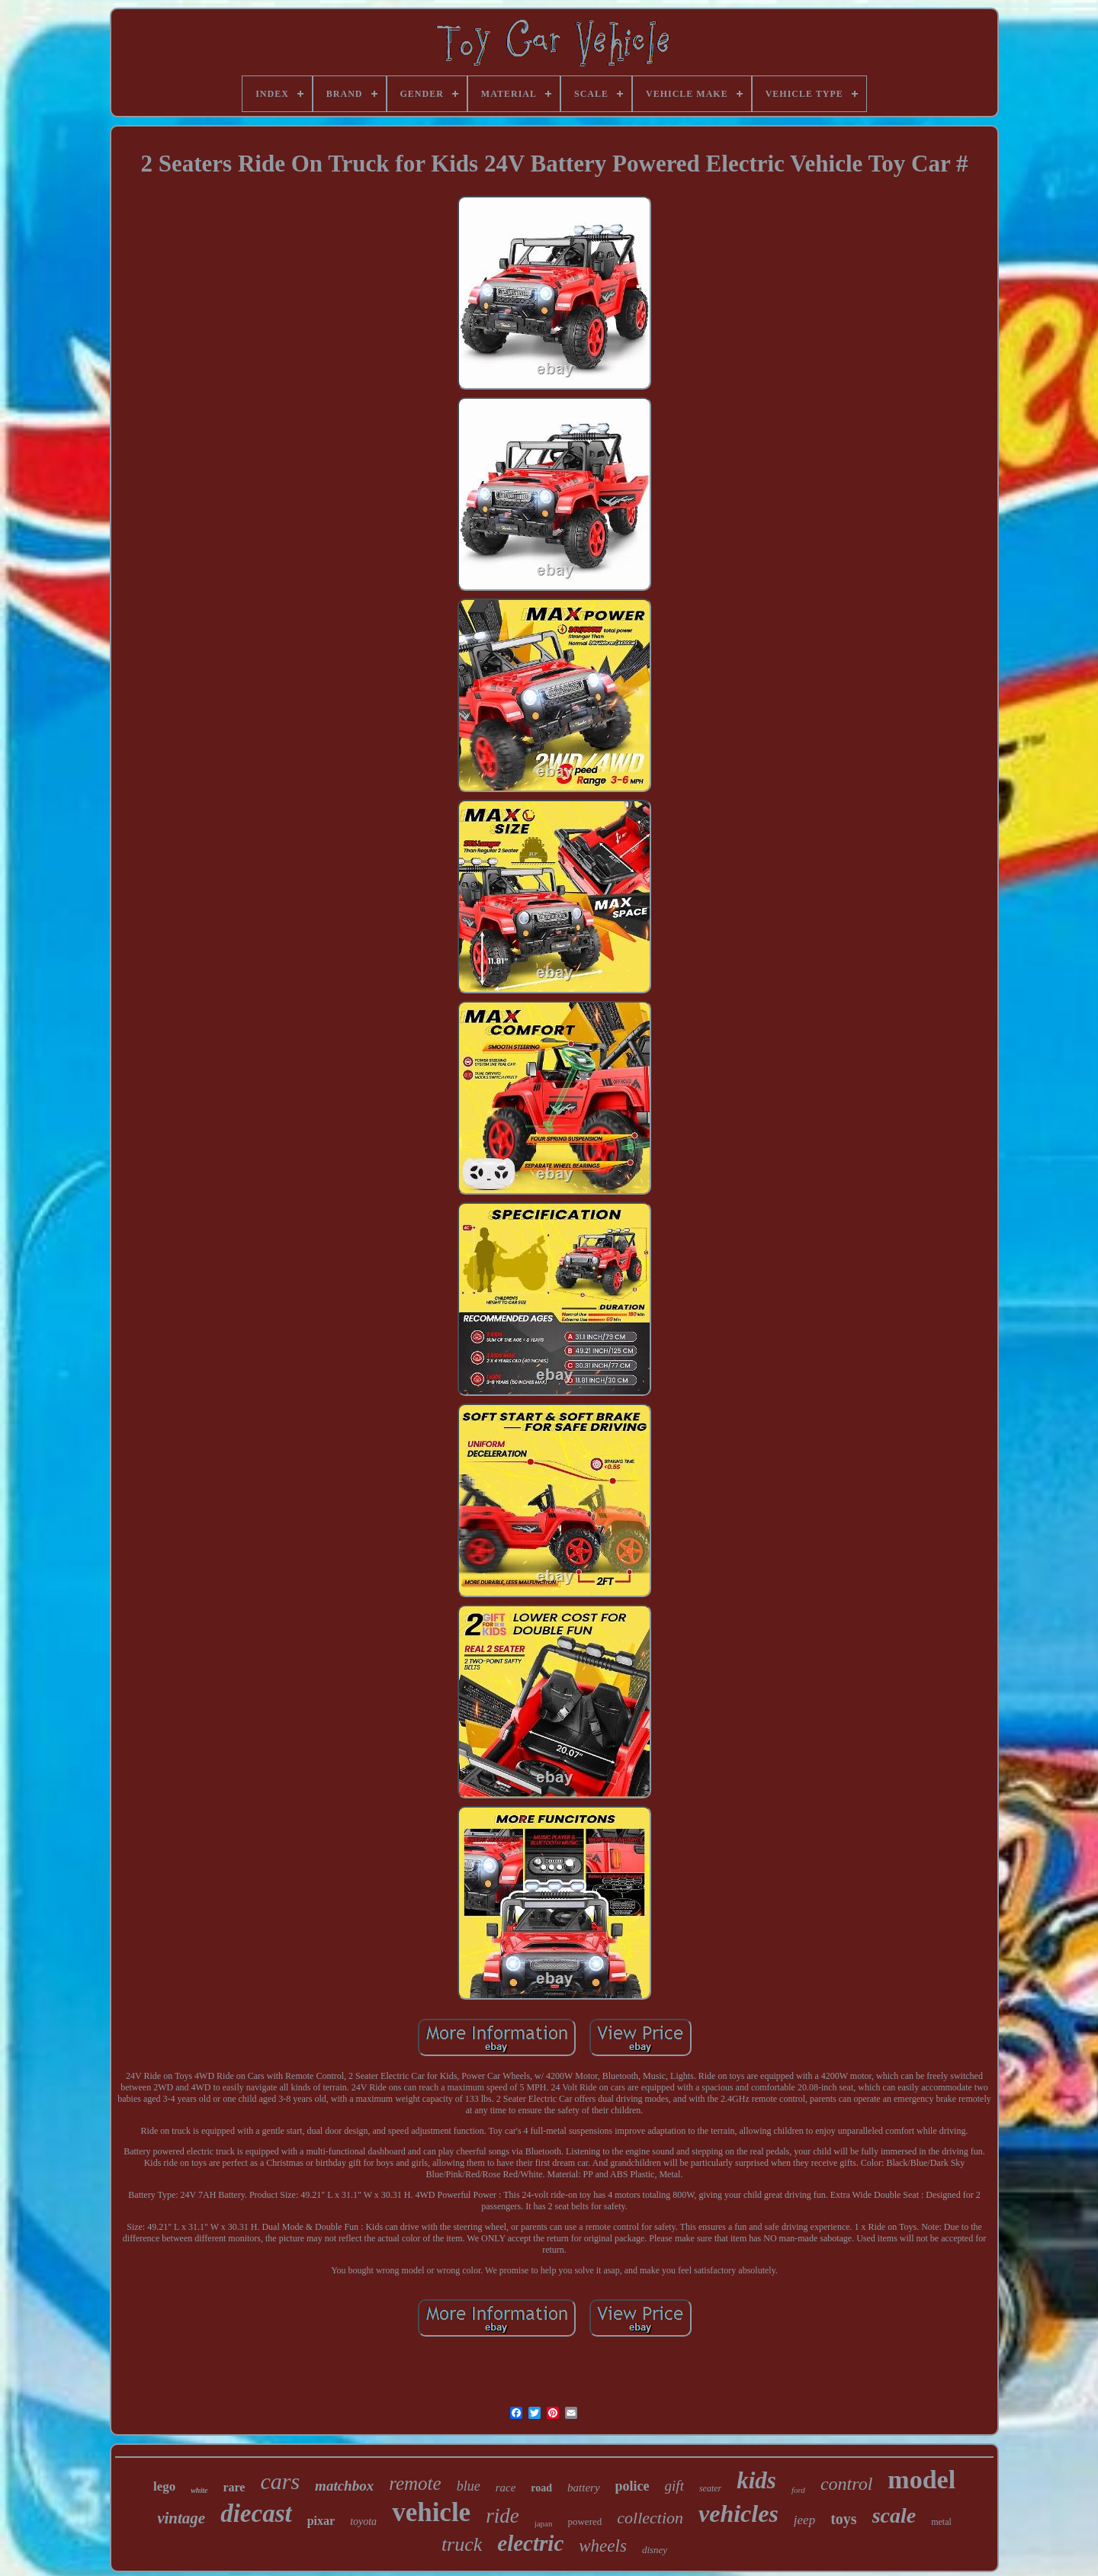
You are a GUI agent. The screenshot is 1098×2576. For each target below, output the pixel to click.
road (541, 2488)
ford (798, 2489)
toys (843, 2518)
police (632, 2486)
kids (756, 2480)
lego (164, 2486)
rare (234, 2487)
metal (941, 2522)
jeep (804, 2520)
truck (461, 2544)
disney (654, 2549)
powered (584, 2521)
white (199, 2490)
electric (530, 2543)
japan (544, 2523)
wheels (603, 2545)
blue (468, 2486)
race (506, 2487)
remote (415, 2483)
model (921, 2479)
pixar (321, 2520)
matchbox (344, 2486)
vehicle (431, 2512)
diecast (255, 2513)
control (846, 2484)
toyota (363, 2521)
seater (710, 2488)
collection (650, 2517)
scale (894, 2515)
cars (280, 2481)
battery (583, 2487)
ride (502, 2515)
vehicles (738, 2513)
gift (674, 2486)
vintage (181, 2518)
